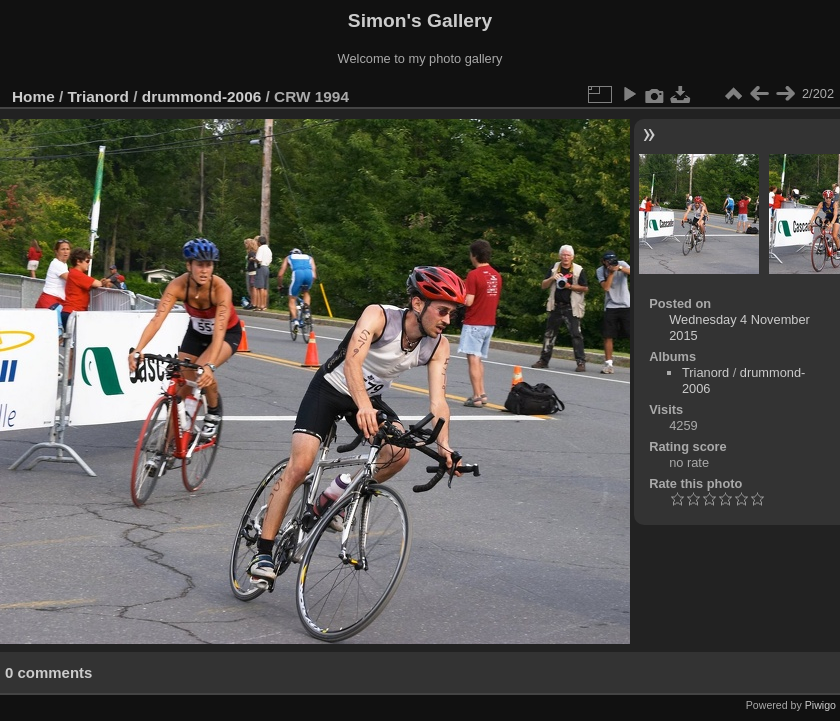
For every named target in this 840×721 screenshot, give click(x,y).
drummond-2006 (202, 96)
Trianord (98, 96)
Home (33, 96)
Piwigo (820, 705)
